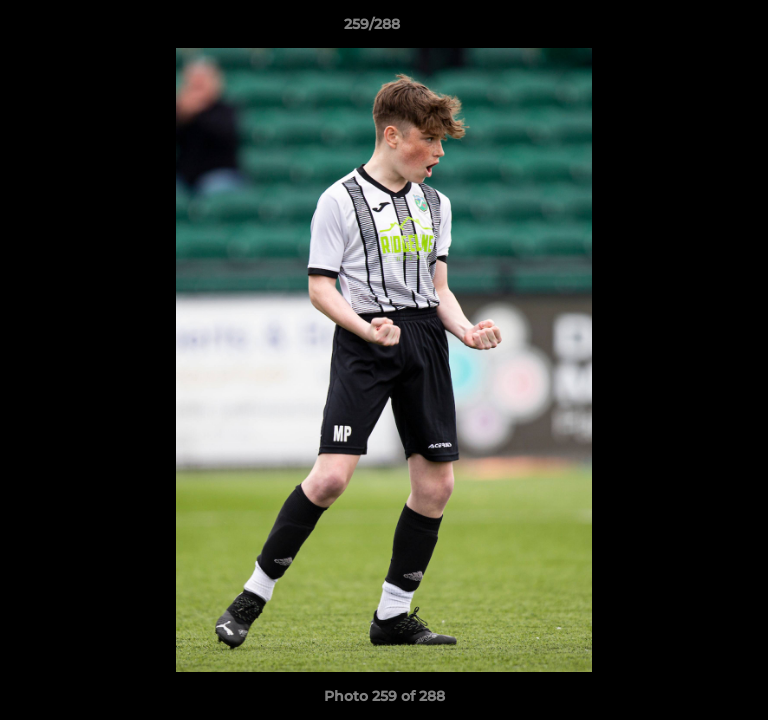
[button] (696, 29)
